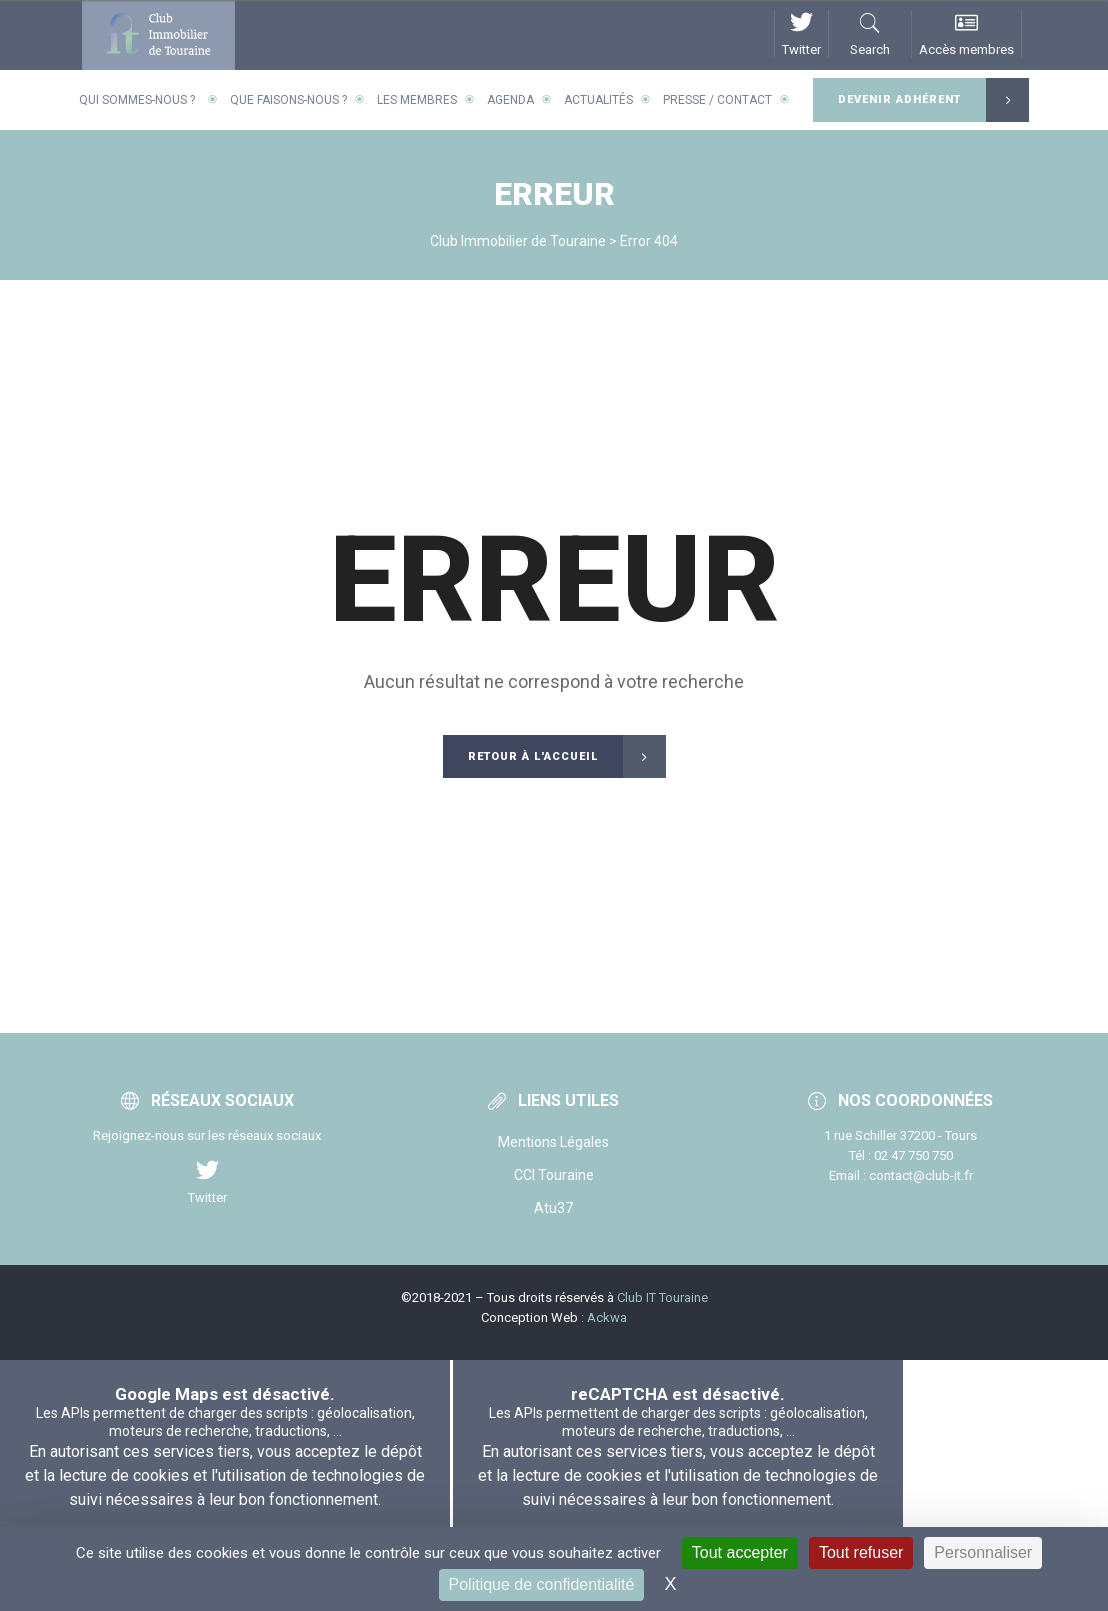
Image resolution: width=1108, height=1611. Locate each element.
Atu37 (553, 1208)
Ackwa (607, 1317)
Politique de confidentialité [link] (542, 1584)
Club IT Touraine (662, 1297)
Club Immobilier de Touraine (518, 241)
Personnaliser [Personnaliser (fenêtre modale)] (983, 1552)
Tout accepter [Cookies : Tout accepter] (740, 1552)
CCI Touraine (554, 1175)
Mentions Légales (553, 1142)
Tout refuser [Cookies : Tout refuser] (861, 1552)
